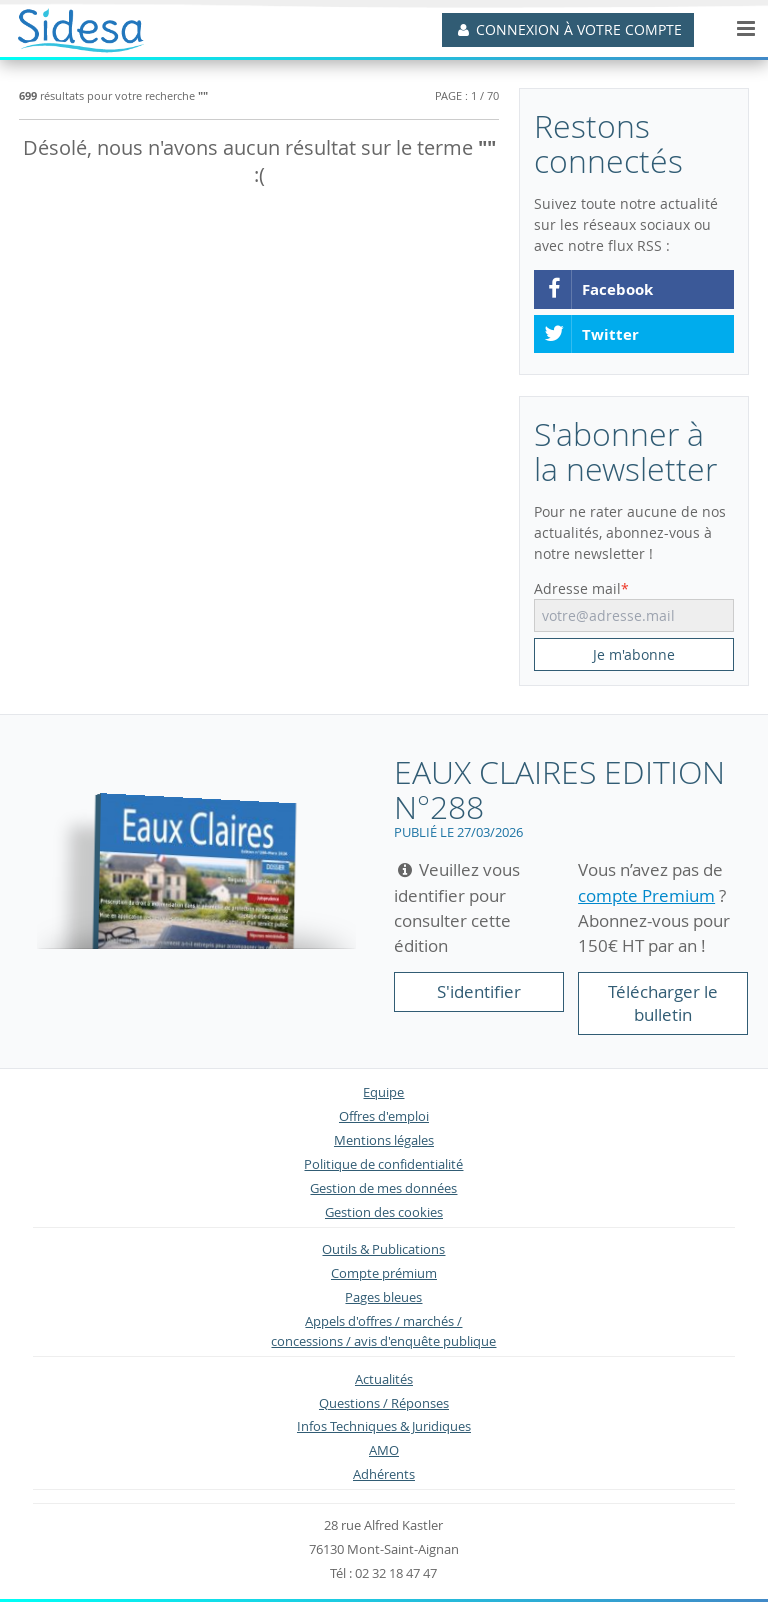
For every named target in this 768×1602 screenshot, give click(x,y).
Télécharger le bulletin (663, 1003)
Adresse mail (577, 588)
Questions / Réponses (384, 1403)
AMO (384, 1450)
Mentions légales (384, 1140)
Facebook (598, 290)
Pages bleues (383, 1297)
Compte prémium (384, 1273)
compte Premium (646, 895)
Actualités (384, 1379)
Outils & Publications (383, 1249)
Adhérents (384, 1474)
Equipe (383, 1092)
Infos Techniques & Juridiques (384, 1426)
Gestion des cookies (384, 1212)
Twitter (591, 335)
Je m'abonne (634, 654)
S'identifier (479, 991)
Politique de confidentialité (383, 1164)
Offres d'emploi (384, 1116)
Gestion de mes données (383, 1188)
